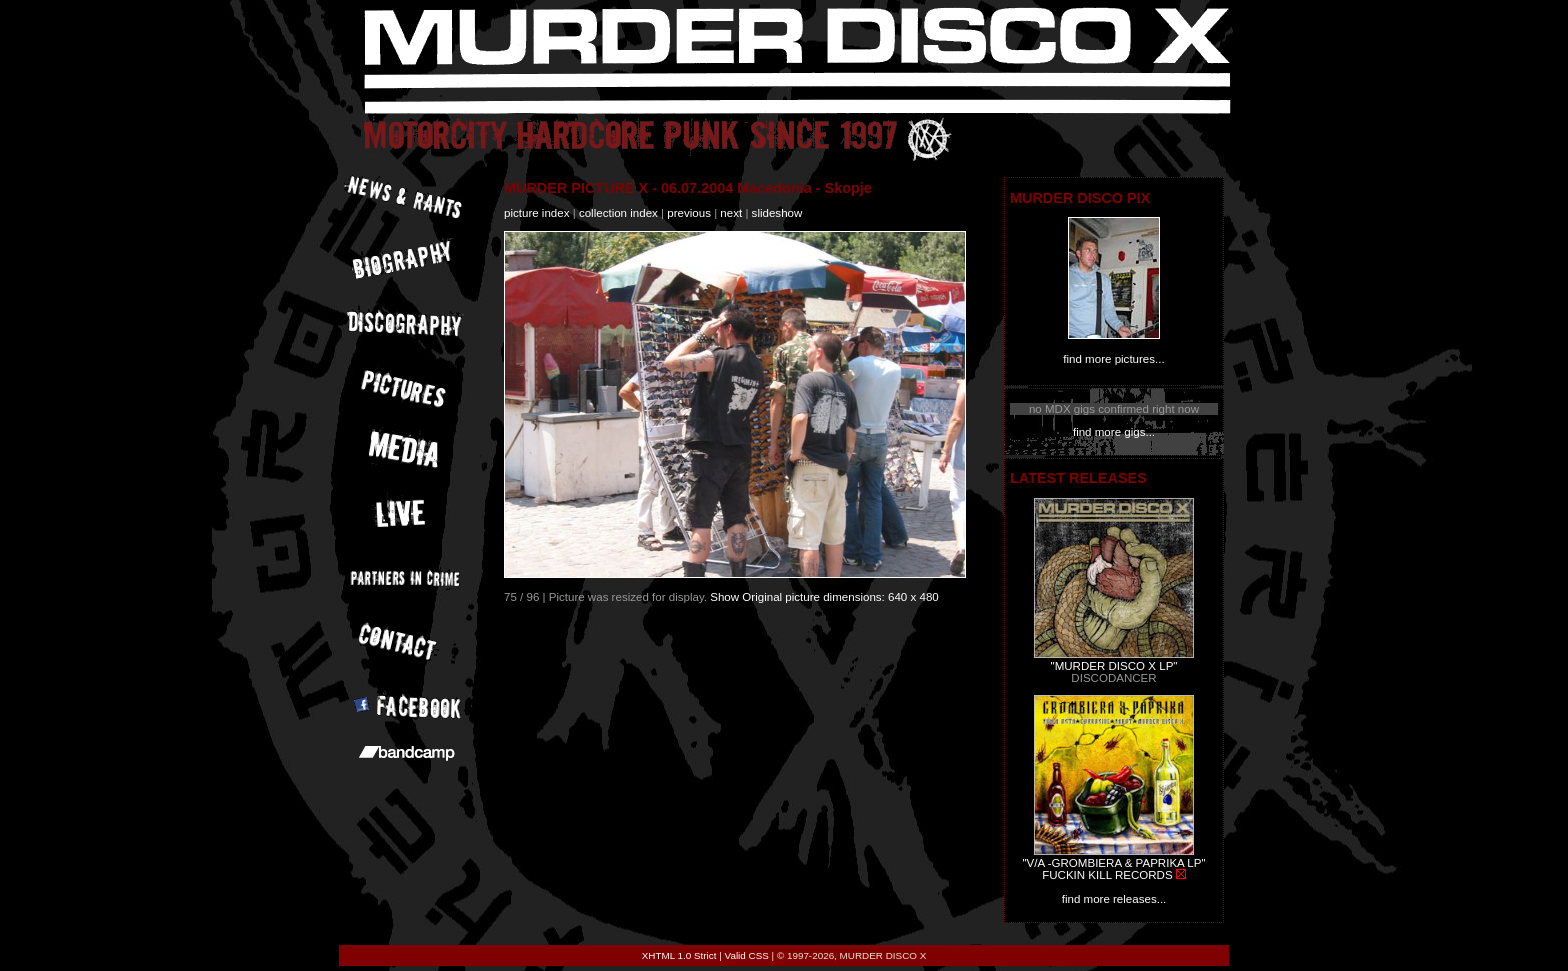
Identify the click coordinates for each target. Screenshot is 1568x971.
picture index (536, 213)
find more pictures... (1113, 359)
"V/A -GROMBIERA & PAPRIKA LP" (1113, 863)
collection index (618, 213)
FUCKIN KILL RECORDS (1107, 875)
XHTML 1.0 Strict (679, 955)
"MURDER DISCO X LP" (1114, 666)
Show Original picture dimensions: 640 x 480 (824, 597)
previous (689, 213)
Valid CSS (747, 955)
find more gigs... (1114, 432)
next (731, 213)
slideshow (777, 213)
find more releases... (1114, 899)
